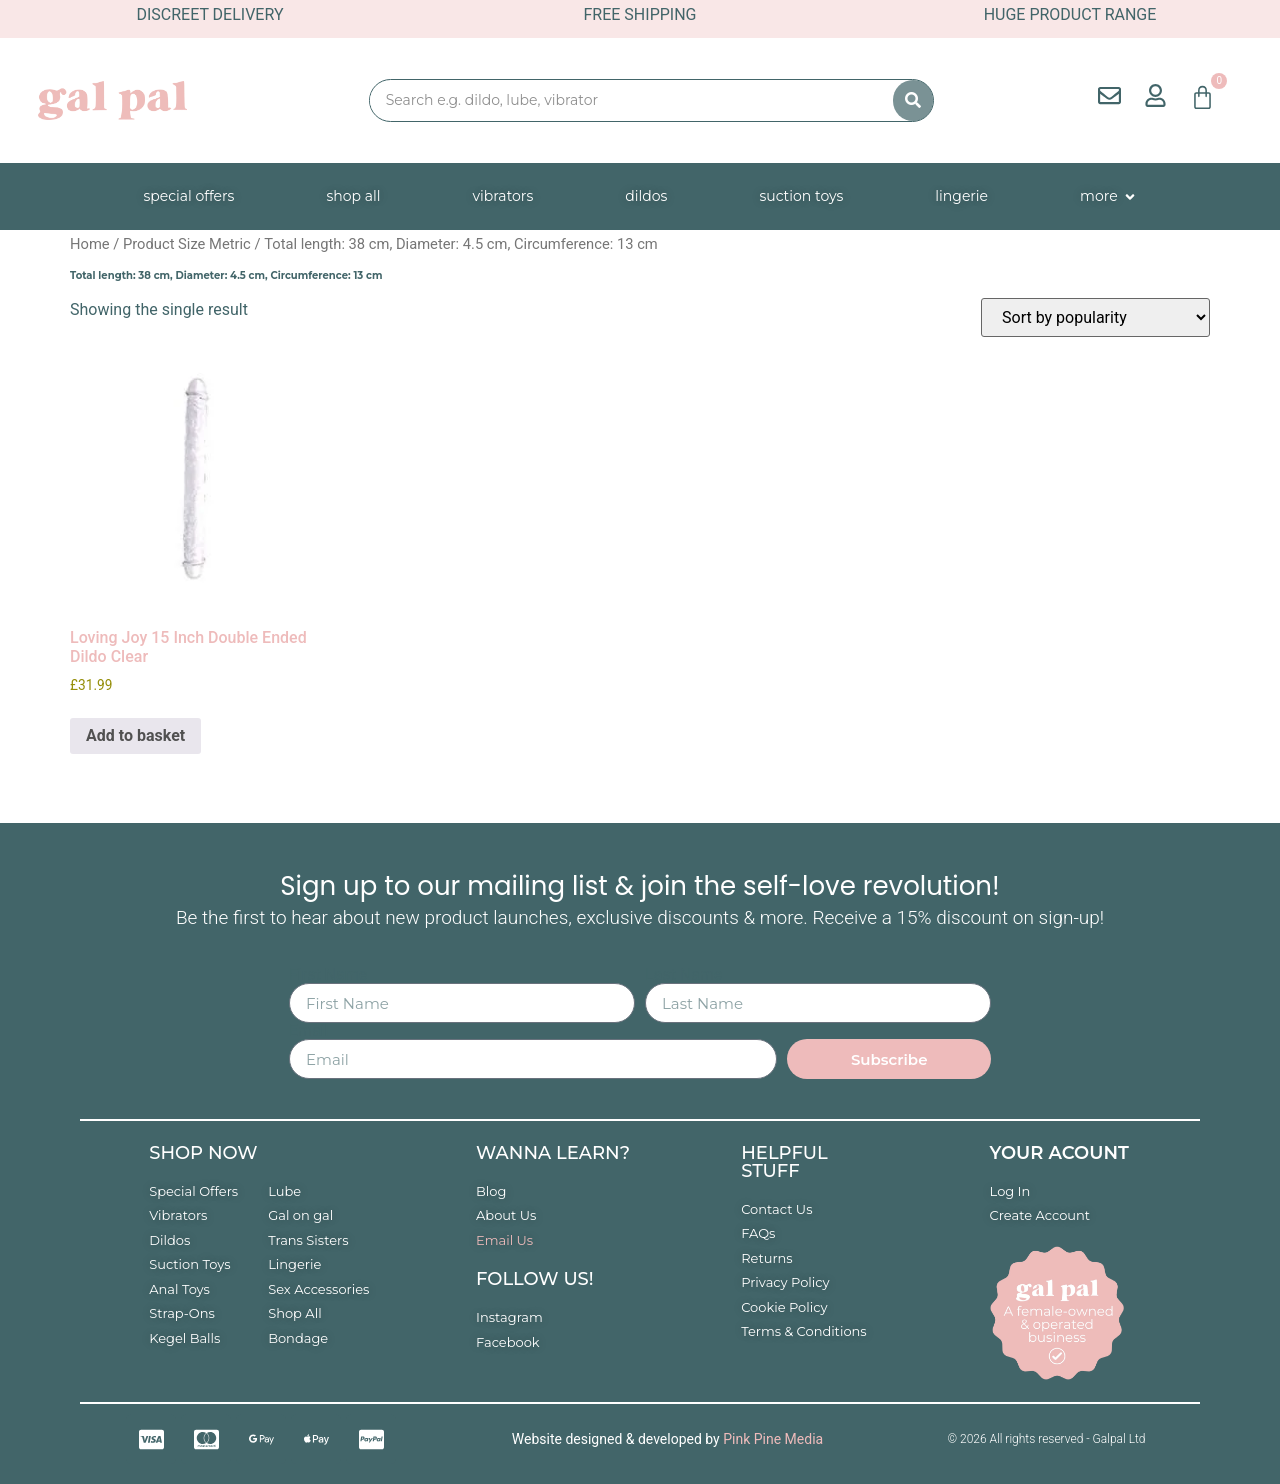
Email (309, 1031)
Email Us (504, 1240)
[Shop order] (1095, 317)
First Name (328, 975)
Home (90, 244)
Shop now (203, 1153)
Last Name (683, 975)
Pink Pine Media (773, 1439)
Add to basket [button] (135, 735)
